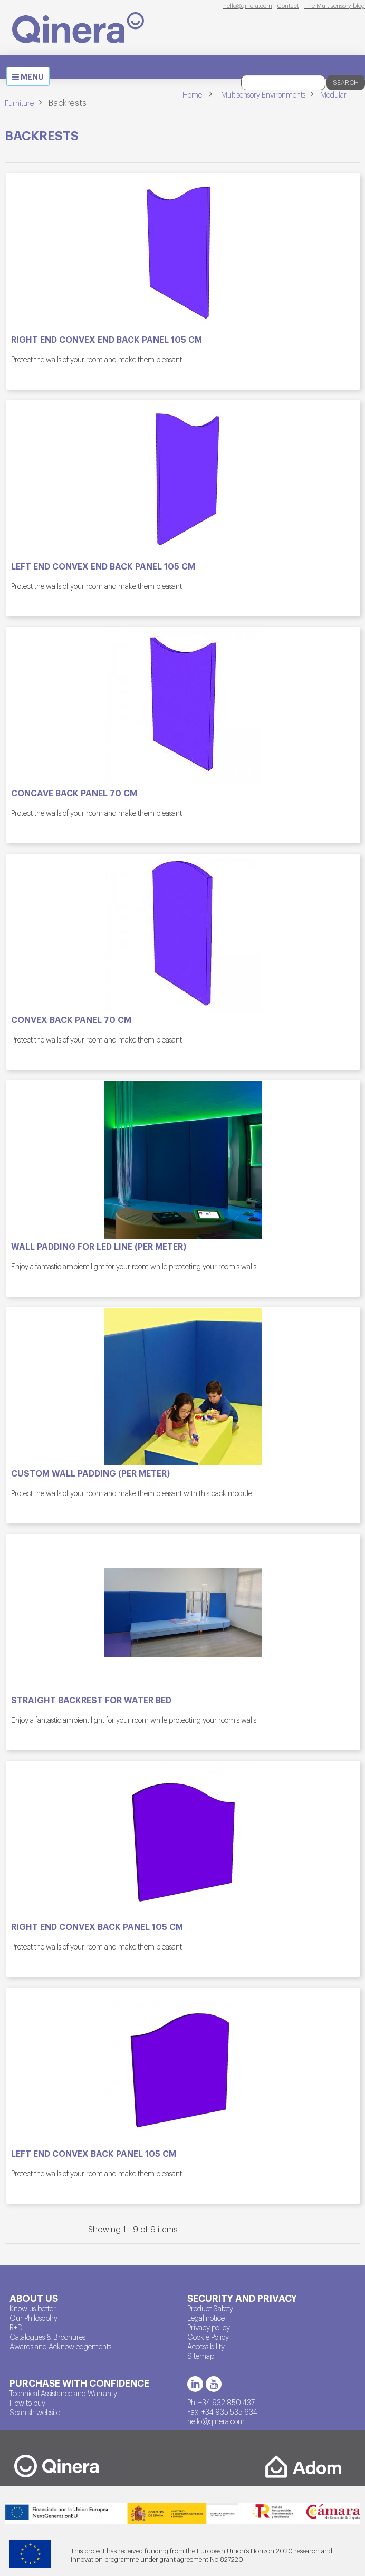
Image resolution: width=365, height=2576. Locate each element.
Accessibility (206, 2346)
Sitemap (200, 2355)
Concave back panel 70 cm (74, 793)
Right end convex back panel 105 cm (97, 1927)
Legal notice (206, 2317)
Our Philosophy (33, 2317)
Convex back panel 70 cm (71, 1020)
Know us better (32, 2308)
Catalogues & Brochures (47, 2336)
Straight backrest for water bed (91, 1700)
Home (192, 94)
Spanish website (34, 2412)
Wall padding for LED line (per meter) (98, 1246)
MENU (31, 78)
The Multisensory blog (334, 5)
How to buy (27, 2402)
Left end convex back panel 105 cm (93, 2153)
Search (346, 82)
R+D (16, 2327)
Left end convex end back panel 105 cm (103, 566)
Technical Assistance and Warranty (63, 2393)
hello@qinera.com (247, 5)
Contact (288, 5)
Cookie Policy (208, 2336)
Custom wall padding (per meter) (90, 1473)
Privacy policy (208, 2327)
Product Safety (210, 2308)
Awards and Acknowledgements (60, 2346)
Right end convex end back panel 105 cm (106, 339)
